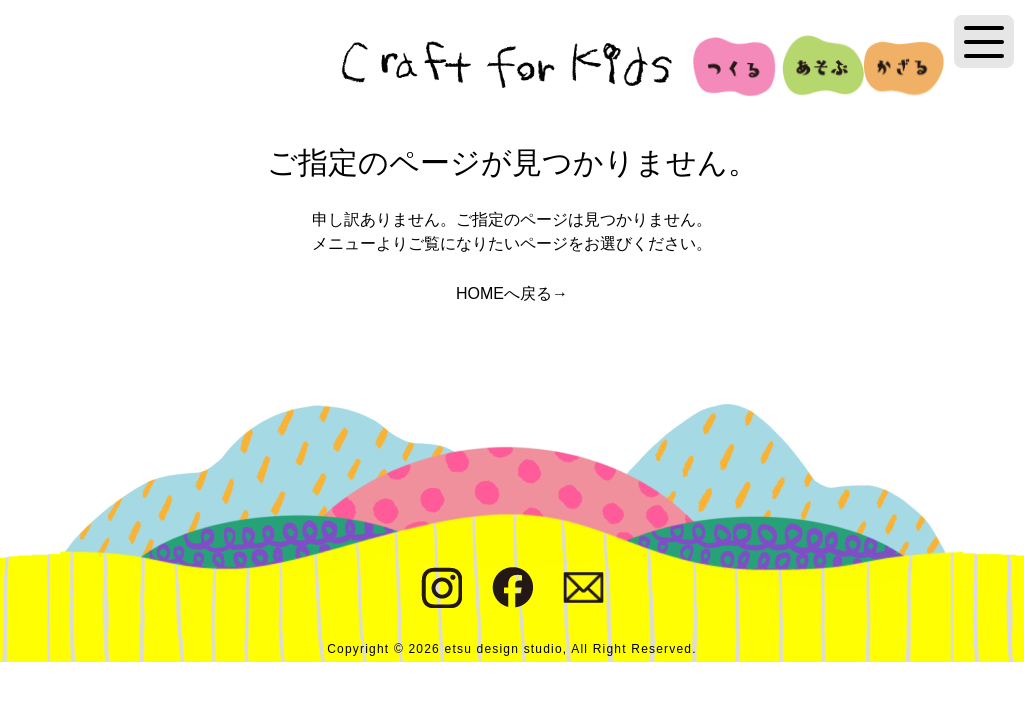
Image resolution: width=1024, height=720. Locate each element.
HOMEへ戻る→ (512, 293)
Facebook (512, 587)
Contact (583, 587)
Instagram (441, 587)
